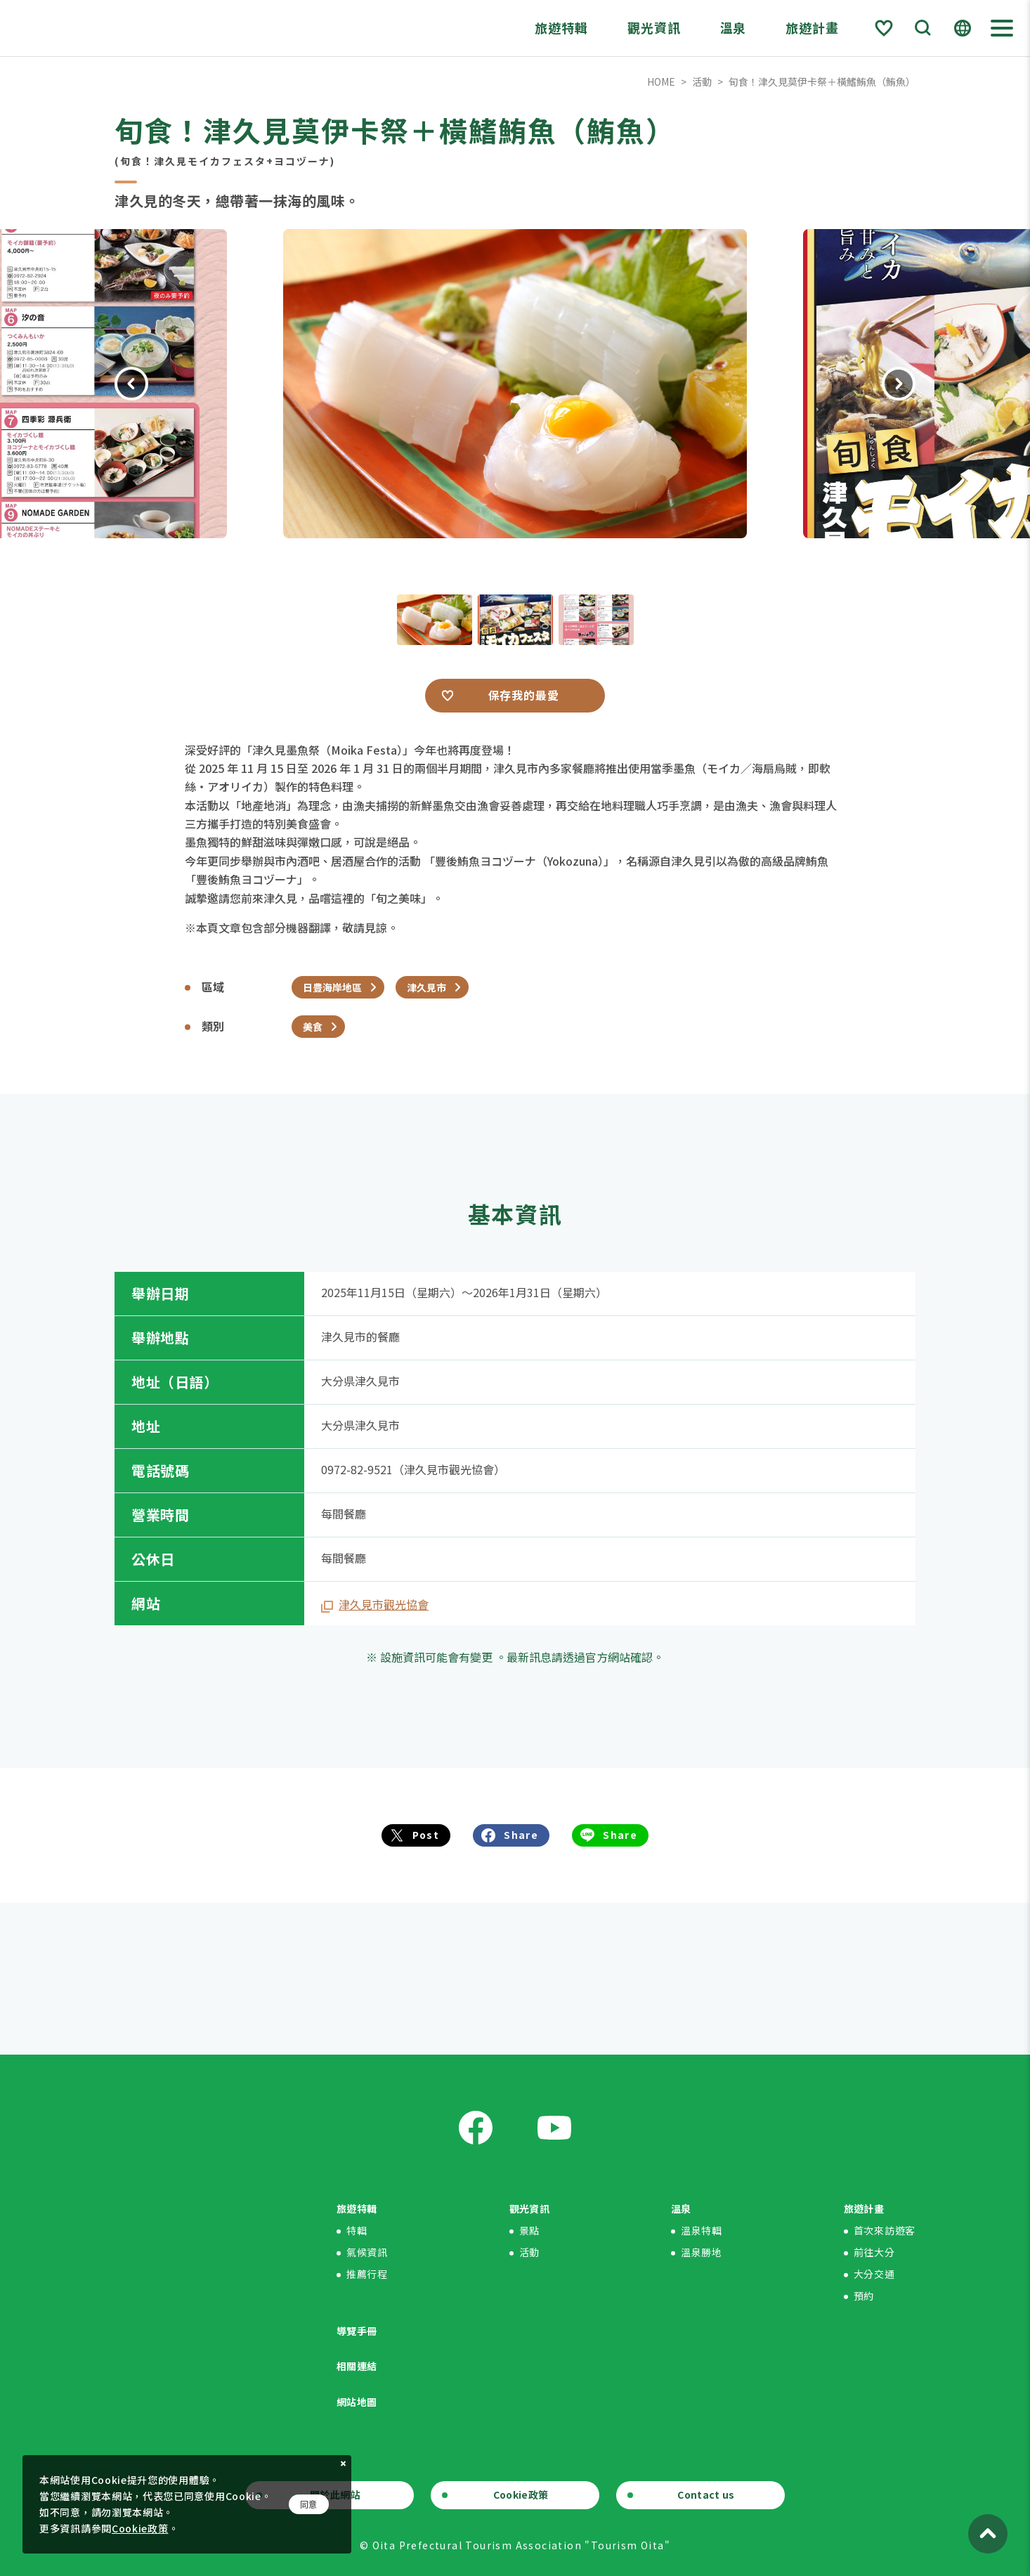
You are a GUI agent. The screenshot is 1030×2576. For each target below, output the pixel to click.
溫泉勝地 (701, 2252)
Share (521, 1835)
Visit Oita (117, 28)
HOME (661, 81)
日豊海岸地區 (332, 987)
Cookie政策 (521, 2494)
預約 (864, 2296)
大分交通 (874, 2274)
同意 (309, 2504)
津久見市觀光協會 (384, 1604)
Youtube (554, 2128)
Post (426, 1835)
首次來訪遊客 (884, 2230)
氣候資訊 (367, 2252)
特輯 (356, 2230)
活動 (702, 81)
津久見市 (426, 987)
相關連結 (357, 2366)
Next (898, 384)
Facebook (476, 2128)
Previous (131, 384)
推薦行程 (367, 2274)
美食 (312, 1027)
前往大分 (874, 2252)
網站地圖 (357, 2402)
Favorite (884, 28)
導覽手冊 (357, 2331)
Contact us (706, 2494)
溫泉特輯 (701, 2230)
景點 (529, 2230)
